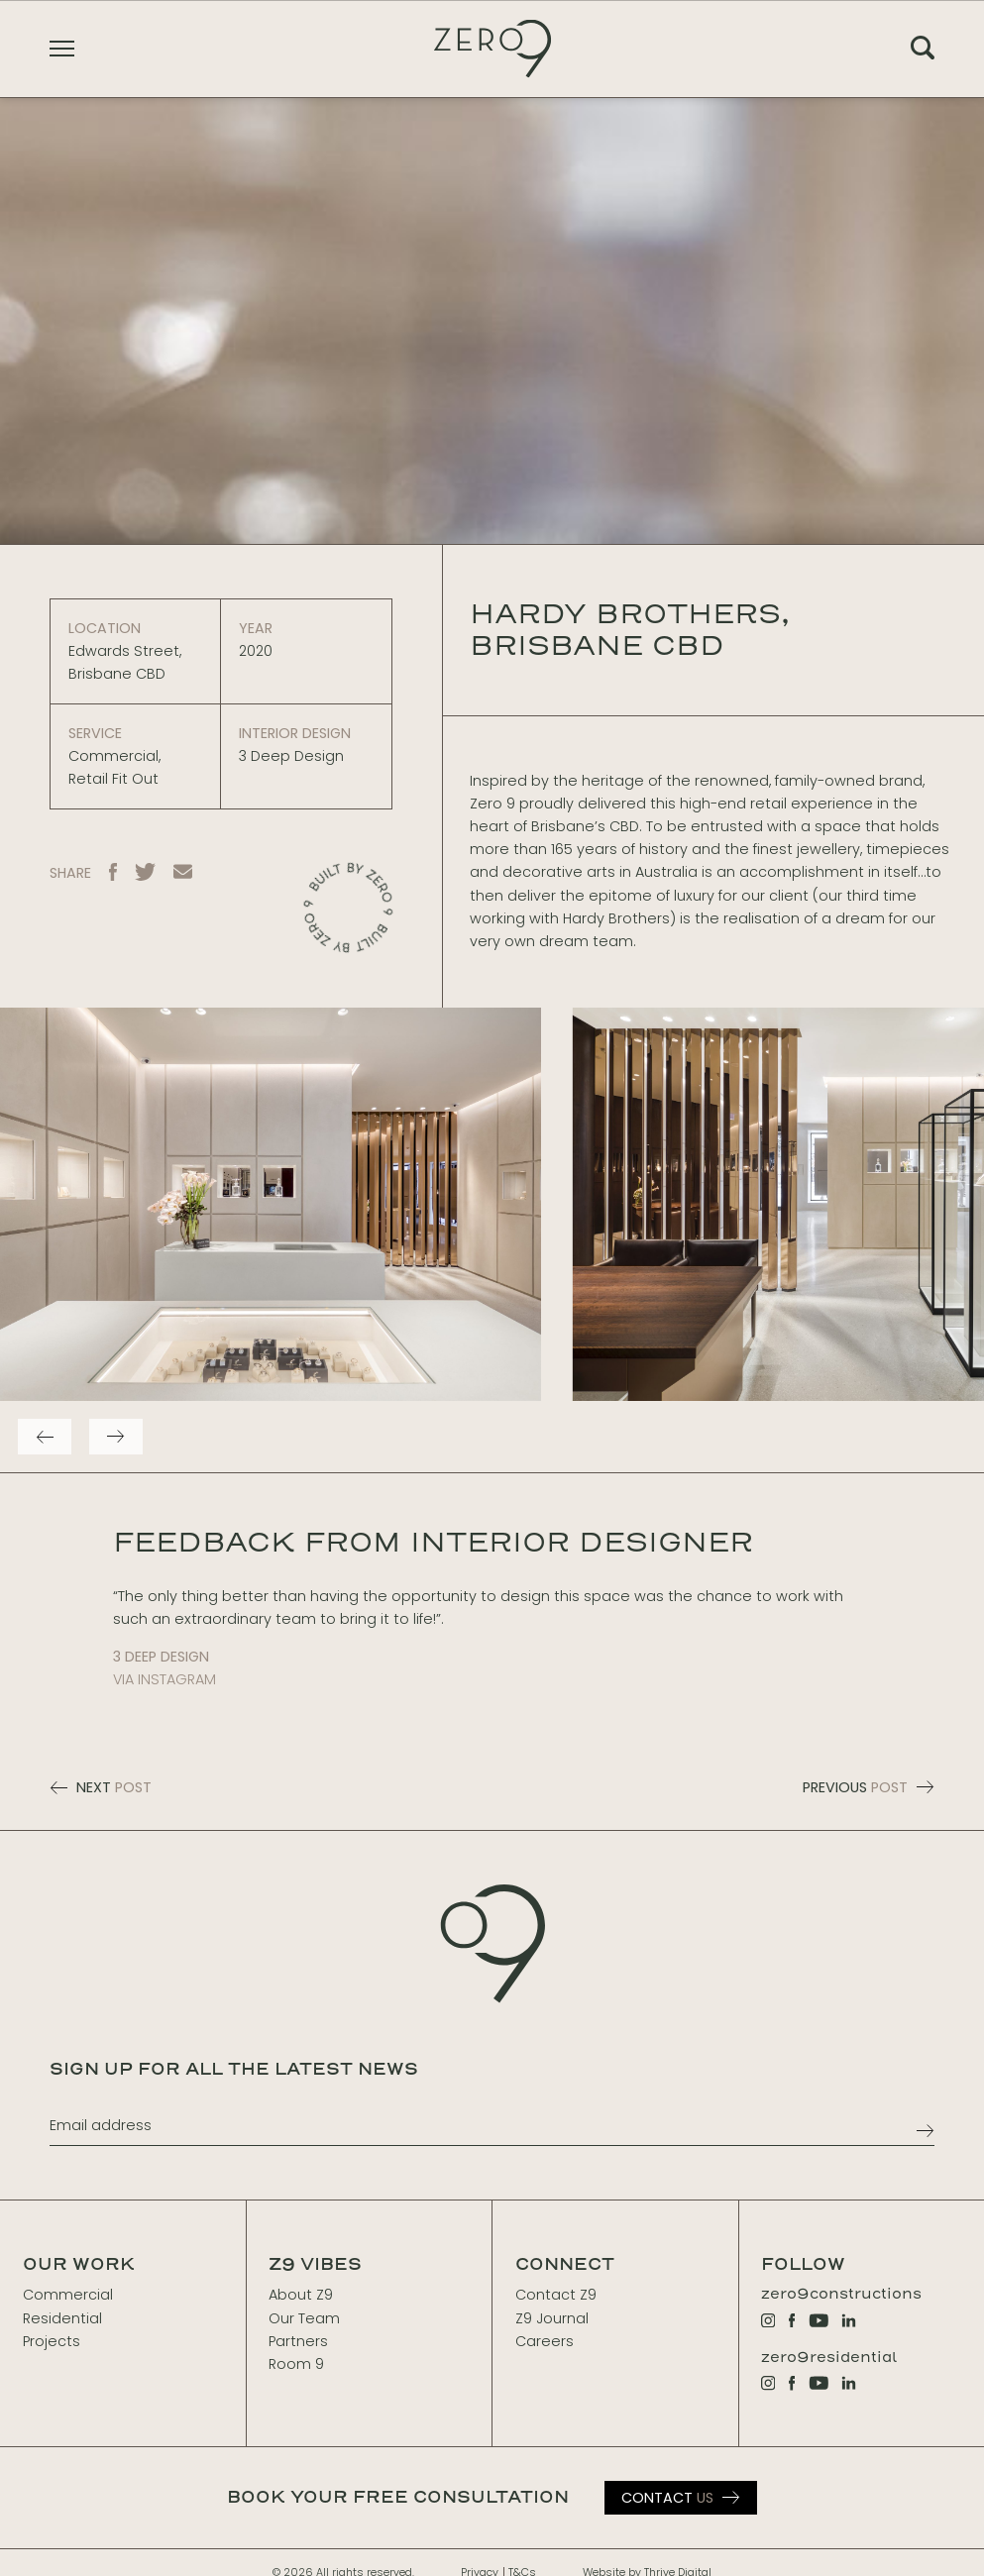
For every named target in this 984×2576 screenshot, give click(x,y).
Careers (544, 2341)
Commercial (68, 2295)
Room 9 (296, 2364)
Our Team (304, 2318)
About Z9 (301, 2295)
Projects (51, 2341)
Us (667, 2498)
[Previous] (44, 1436)
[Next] (116, 1436)
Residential (62, 2318)
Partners (298, 2341)
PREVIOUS (869, 1787)
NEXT (101, 1787)
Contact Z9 (556, 2295)
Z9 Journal (552, 2318)
